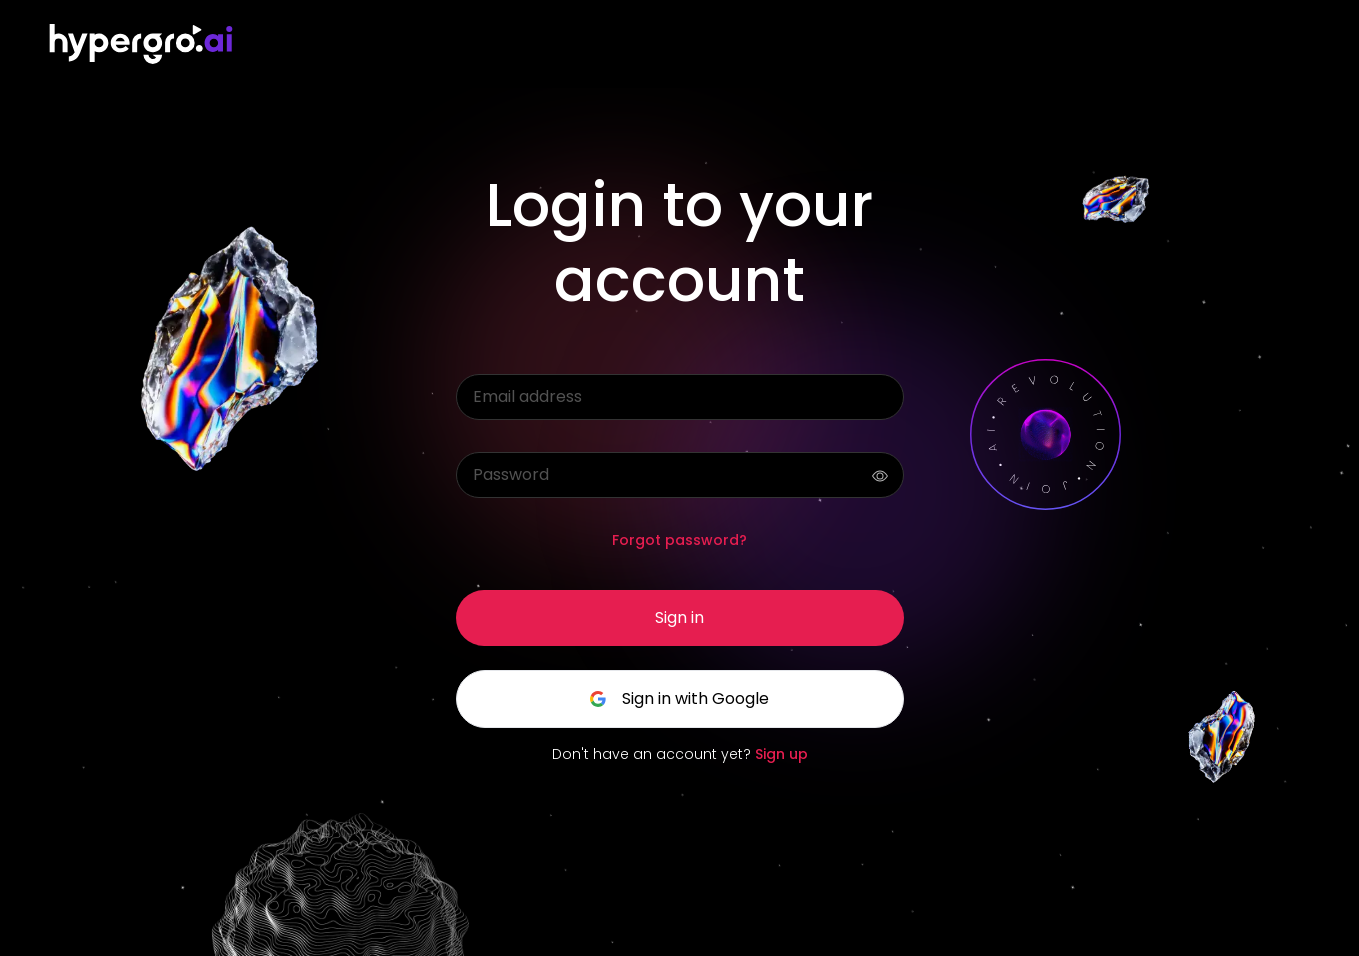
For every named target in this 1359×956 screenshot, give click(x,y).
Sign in (679, 617)
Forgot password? (679, 540)
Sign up (781, 754)
